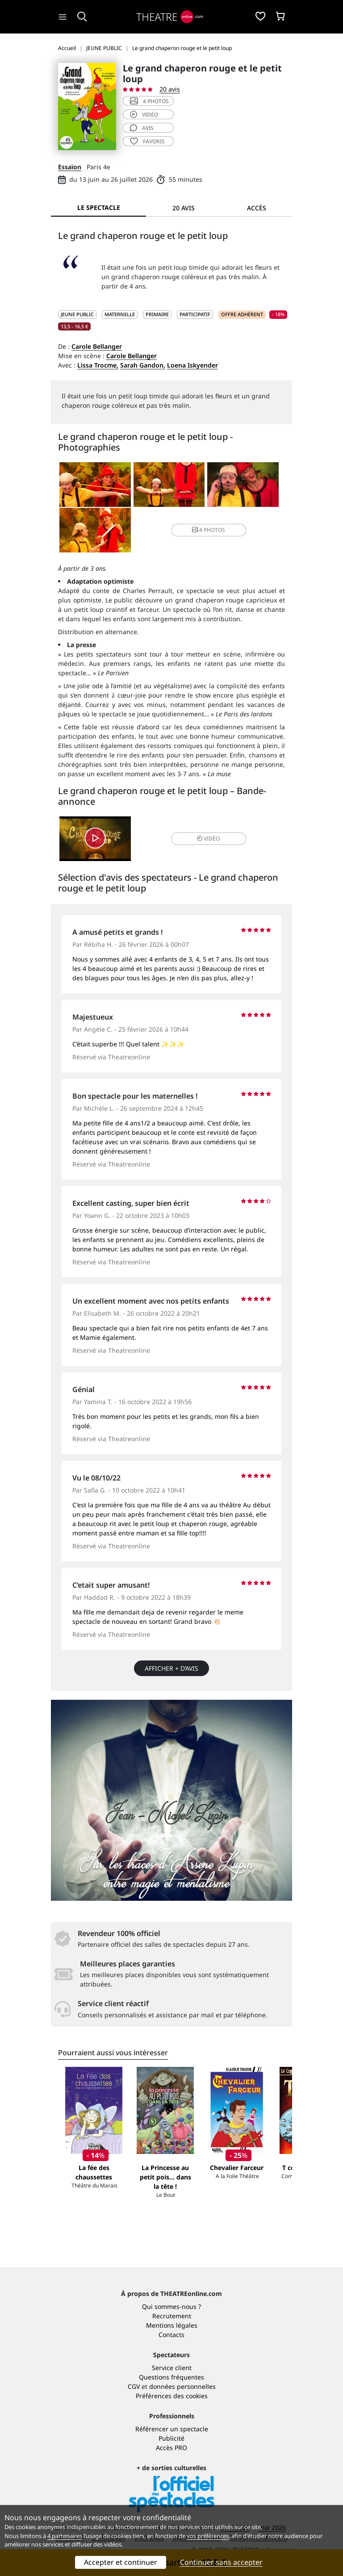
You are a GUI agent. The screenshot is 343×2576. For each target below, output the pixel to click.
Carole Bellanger (96, 346)
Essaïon (69, 167)
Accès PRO (171, 2447)
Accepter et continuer (120, 2562)
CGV (134, 2386)
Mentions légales (171, 2325)
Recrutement (171, 2316)
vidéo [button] (208, 838)
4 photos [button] (208, 530)
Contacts (171, 2334)
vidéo (144, 114)
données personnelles (182, 2386)
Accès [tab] (256, 208)
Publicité (171, 2438)
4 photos (149, 101)
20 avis (169, 89)
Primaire (157, 314)
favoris (147, 141)
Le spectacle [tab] (98, 207)
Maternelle (120, 314)
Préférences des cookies (172, 2396)
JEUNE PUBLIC (77, 314)
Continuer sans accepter (221, 2562)
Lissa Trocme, (97, 365)
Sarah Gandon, (142, 365)
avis (142, 128)
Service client (172, 2367)
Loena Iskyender (192, 365)
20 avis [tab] (183, 208)
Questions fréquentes (171, 2377)
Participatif (195, 314)
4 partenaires (64, 2536)
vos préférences (208, 2536)
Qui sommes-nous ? (171, 2306)
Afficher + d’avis (171, 1668)
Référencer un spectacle (171, 2429)
